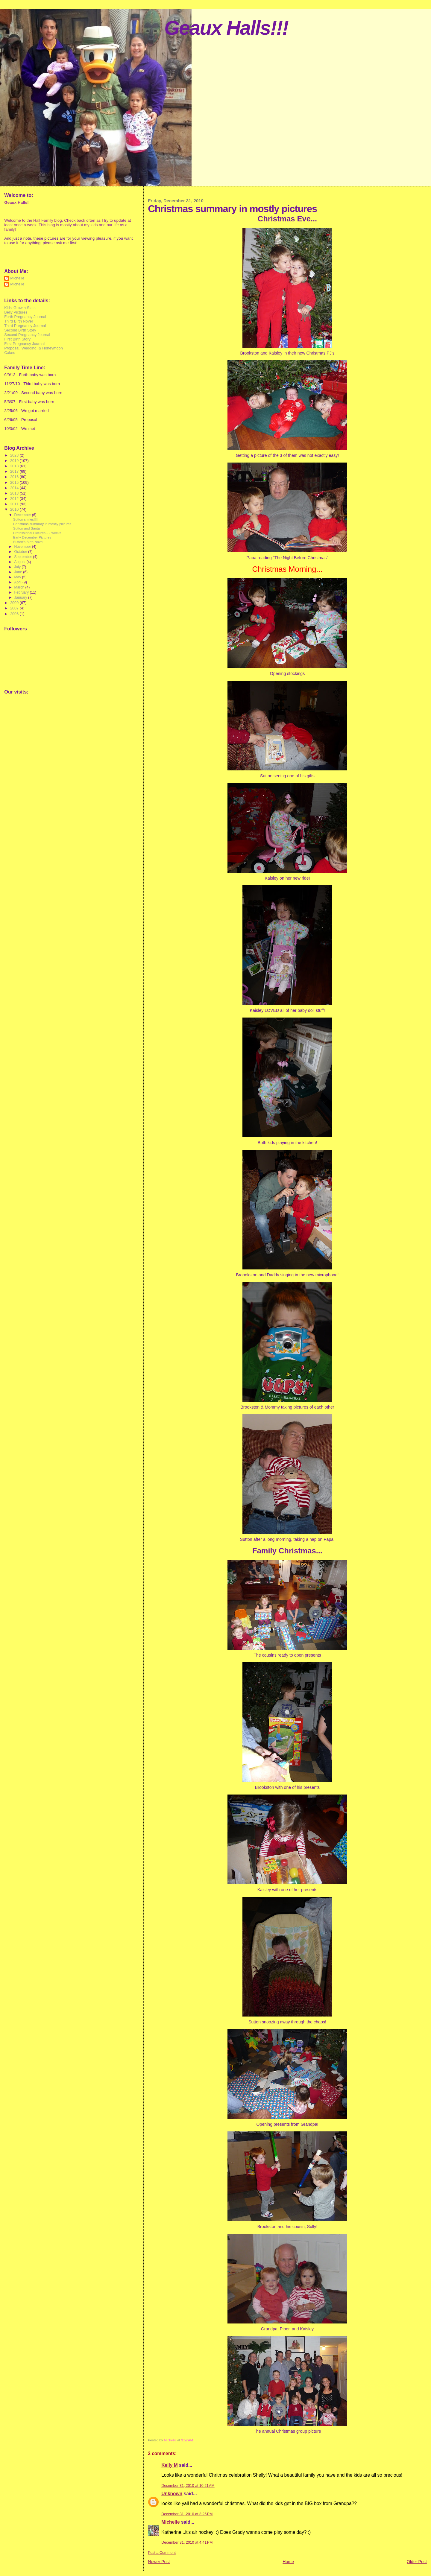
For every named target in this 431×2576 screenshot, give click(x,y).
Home (288, 2561)
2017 (15, 471)
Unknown (171, 2493)
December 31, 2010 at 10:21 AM (188, 2486)
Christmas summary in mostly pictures (42, 524)
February (22, 592)
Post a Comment (162, 2553)
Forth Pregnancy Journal (25, 316)
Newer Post (159, 2561)
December (23, 515)
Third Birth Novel (18, 321)
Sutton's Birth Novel (28, 542)
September (23, 557)
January (21, 597)
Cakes (9, 352)
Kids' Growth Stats (20, 307)
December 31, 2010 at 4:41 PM (187, 2542)
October (21, 552)
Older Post (417, 2561)
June (18, 572)
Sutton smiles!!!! (25, 519)
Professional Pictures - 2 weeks (37, 533)
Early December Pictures (32, 537)
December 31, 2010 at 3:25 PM (187, 2514)
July (18, 567)
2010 (15, 509)
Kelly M (169, 2465)
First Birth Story (17, 339)
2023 (15, 455)
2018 (15, 466)
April (18, 582)
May (18, 577)
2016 (15, 477)
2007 (15, 608)
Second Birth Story (20, 330)
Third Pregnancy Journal (25, 325)
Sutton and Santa (26, 528)
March (19, 587)
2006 (15, 614)
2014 (15, 488)
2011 (15, 504)
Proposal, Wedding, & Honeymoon (33, 348)
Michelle (170, 2522)
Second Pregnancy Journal (27, 334)
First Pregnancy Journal (24, 343)
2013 (15, 493)
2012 (15, 498)
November (23, 547)
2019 (15, 460)
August (20, 562)
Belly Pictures (15, 312)
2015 (15, 482)
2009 (15, 602)
